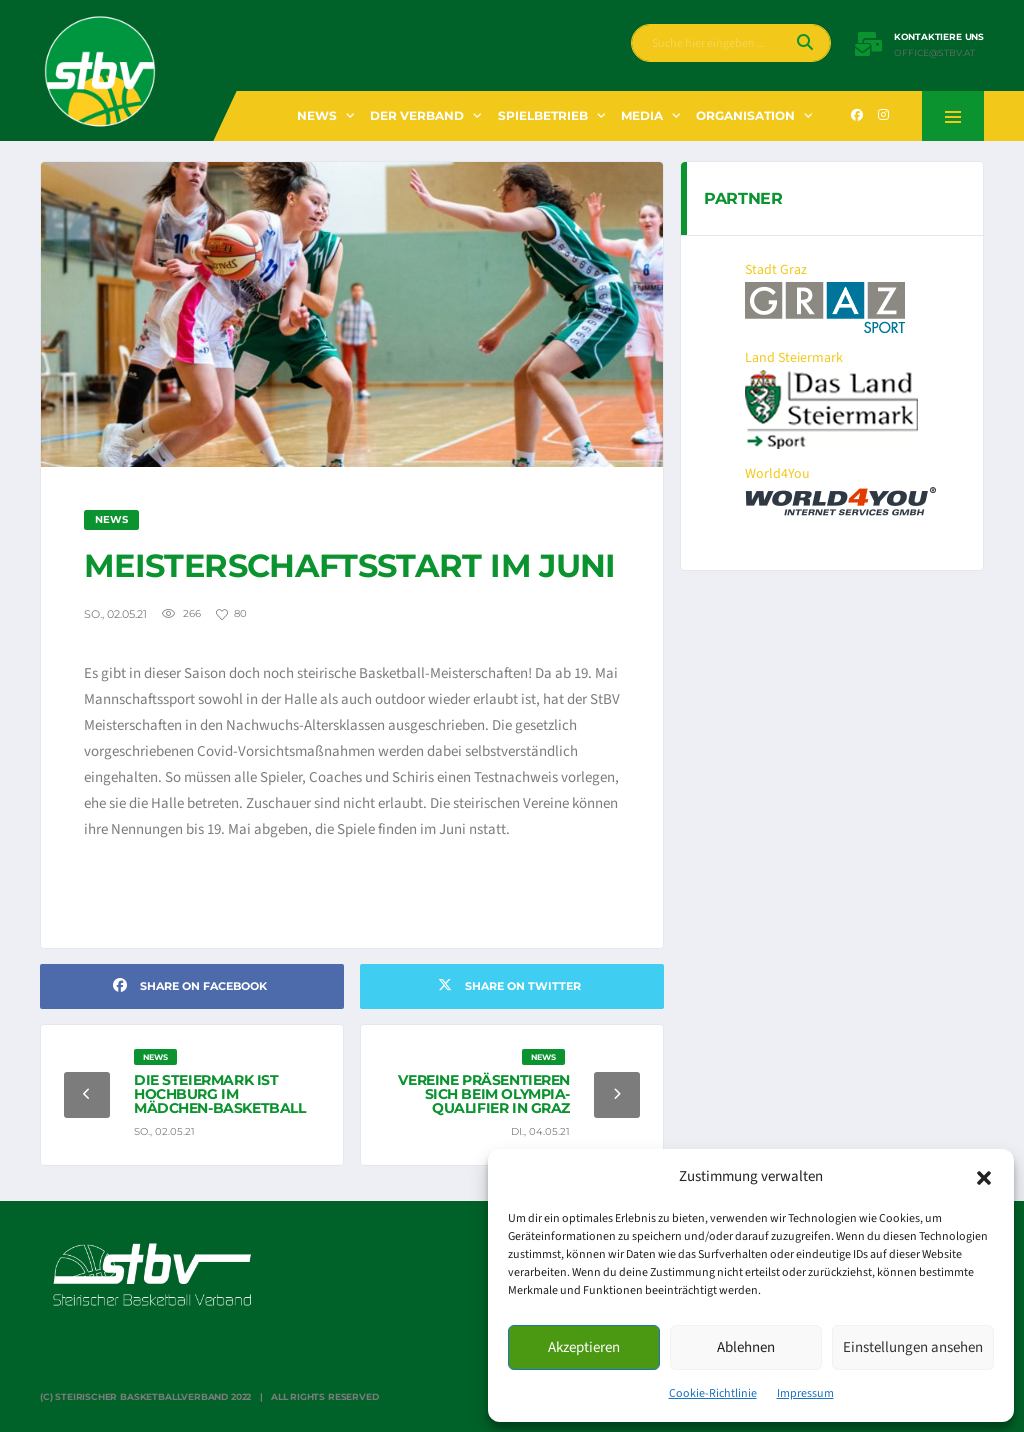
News (317, 115)
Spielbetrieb (543, 115)
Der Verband (417, 115)
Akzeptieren (584, 1347)
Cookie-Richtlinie (713, 1393)
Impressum (805, 1393)
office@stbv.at (934, 53)
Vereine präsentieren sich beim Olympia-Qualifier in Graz (484, 1094)
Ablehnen (746, 1347)
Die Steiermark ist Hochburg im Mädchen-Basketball (219, 1094)
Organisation (745, 115)
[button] (984, 1177)
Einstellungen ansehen (913, 1347)
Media (642, 115)
